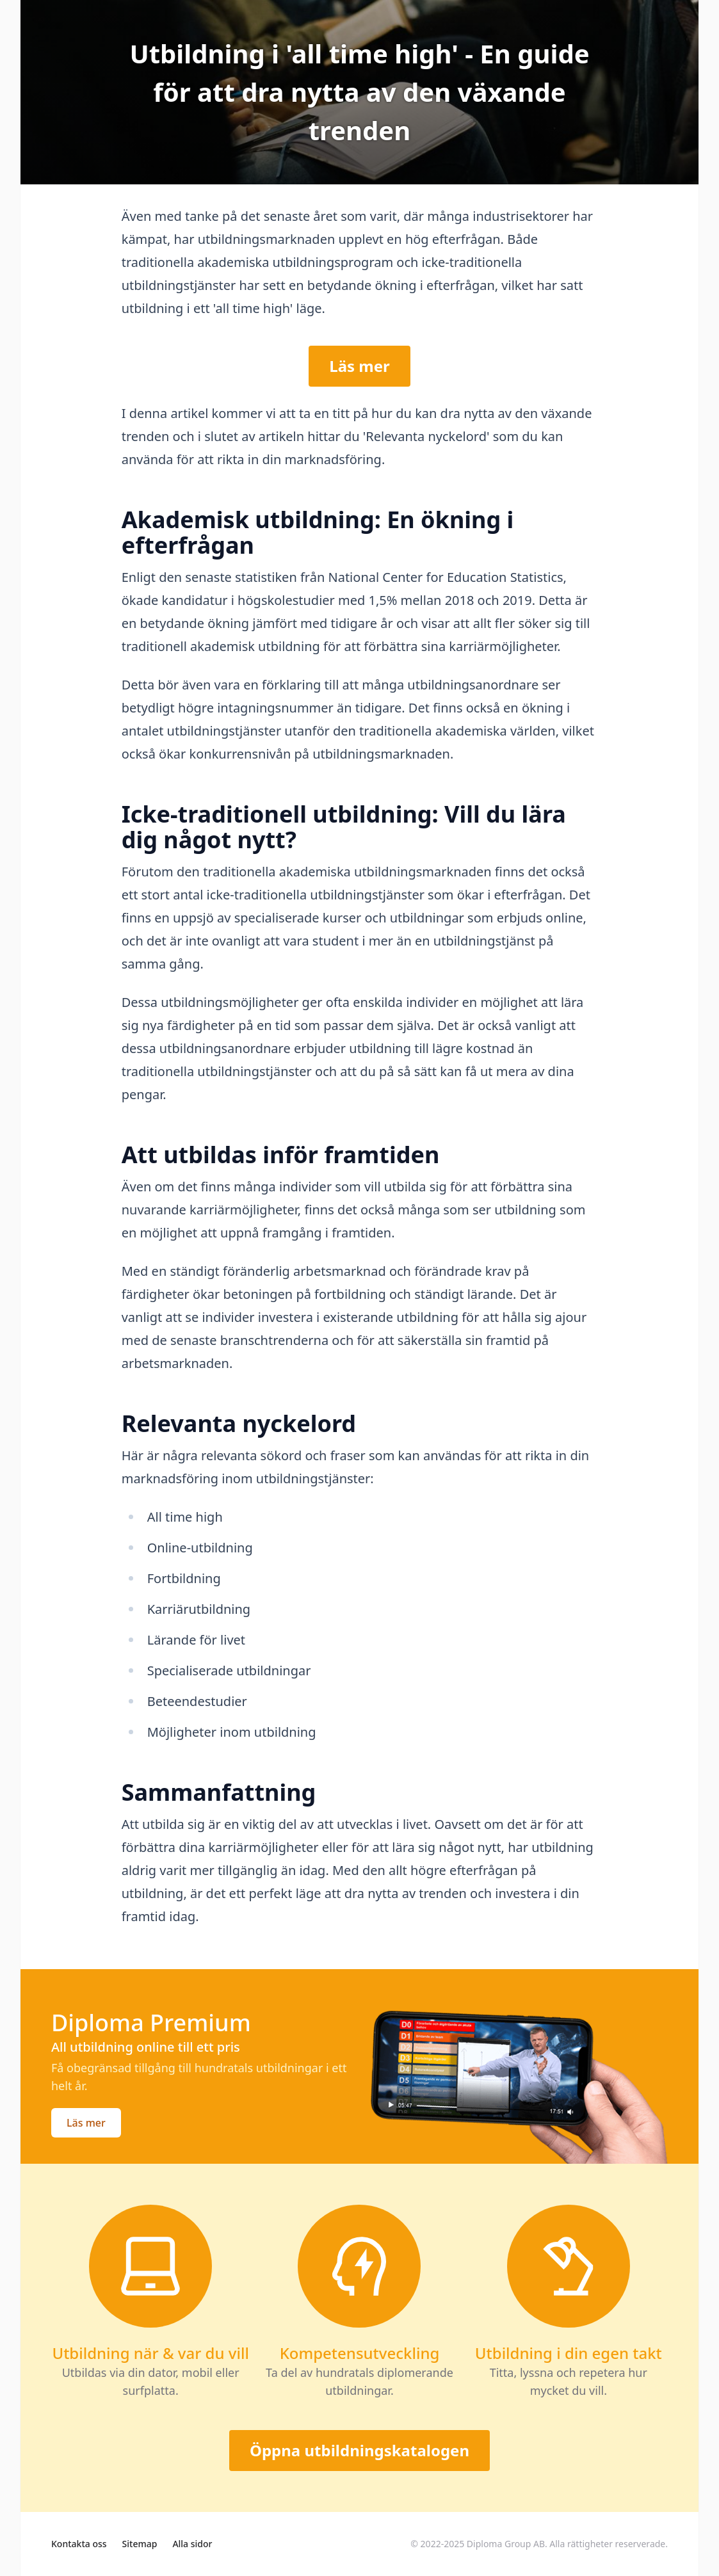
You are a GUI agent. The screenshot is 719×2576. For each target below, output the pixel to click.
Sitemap (140, 2544)
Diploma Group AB (506, 2544)
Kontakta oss (79, 2544)
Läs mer (359, 365)
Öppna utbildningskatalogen (359, 2450)
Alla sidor (192, 2544)
